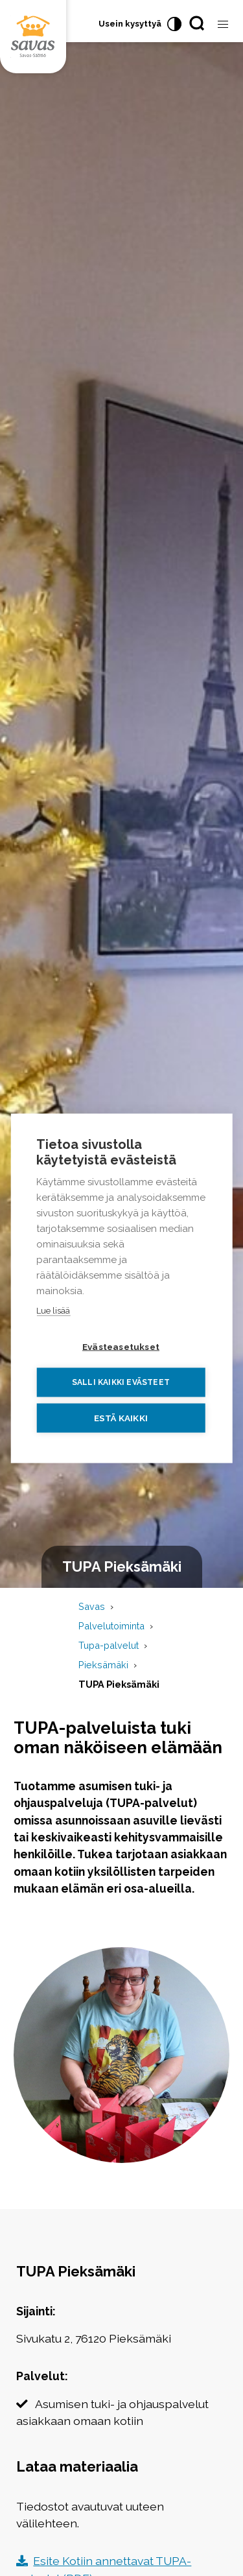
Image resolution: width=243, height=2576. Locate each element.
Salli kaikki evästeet (121, 1382)
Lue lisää (53, 1310)
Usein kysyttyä (129, 24)
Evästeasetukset (120, 1346)
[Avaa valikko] (223, 24)
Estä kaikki (121, 1417)
